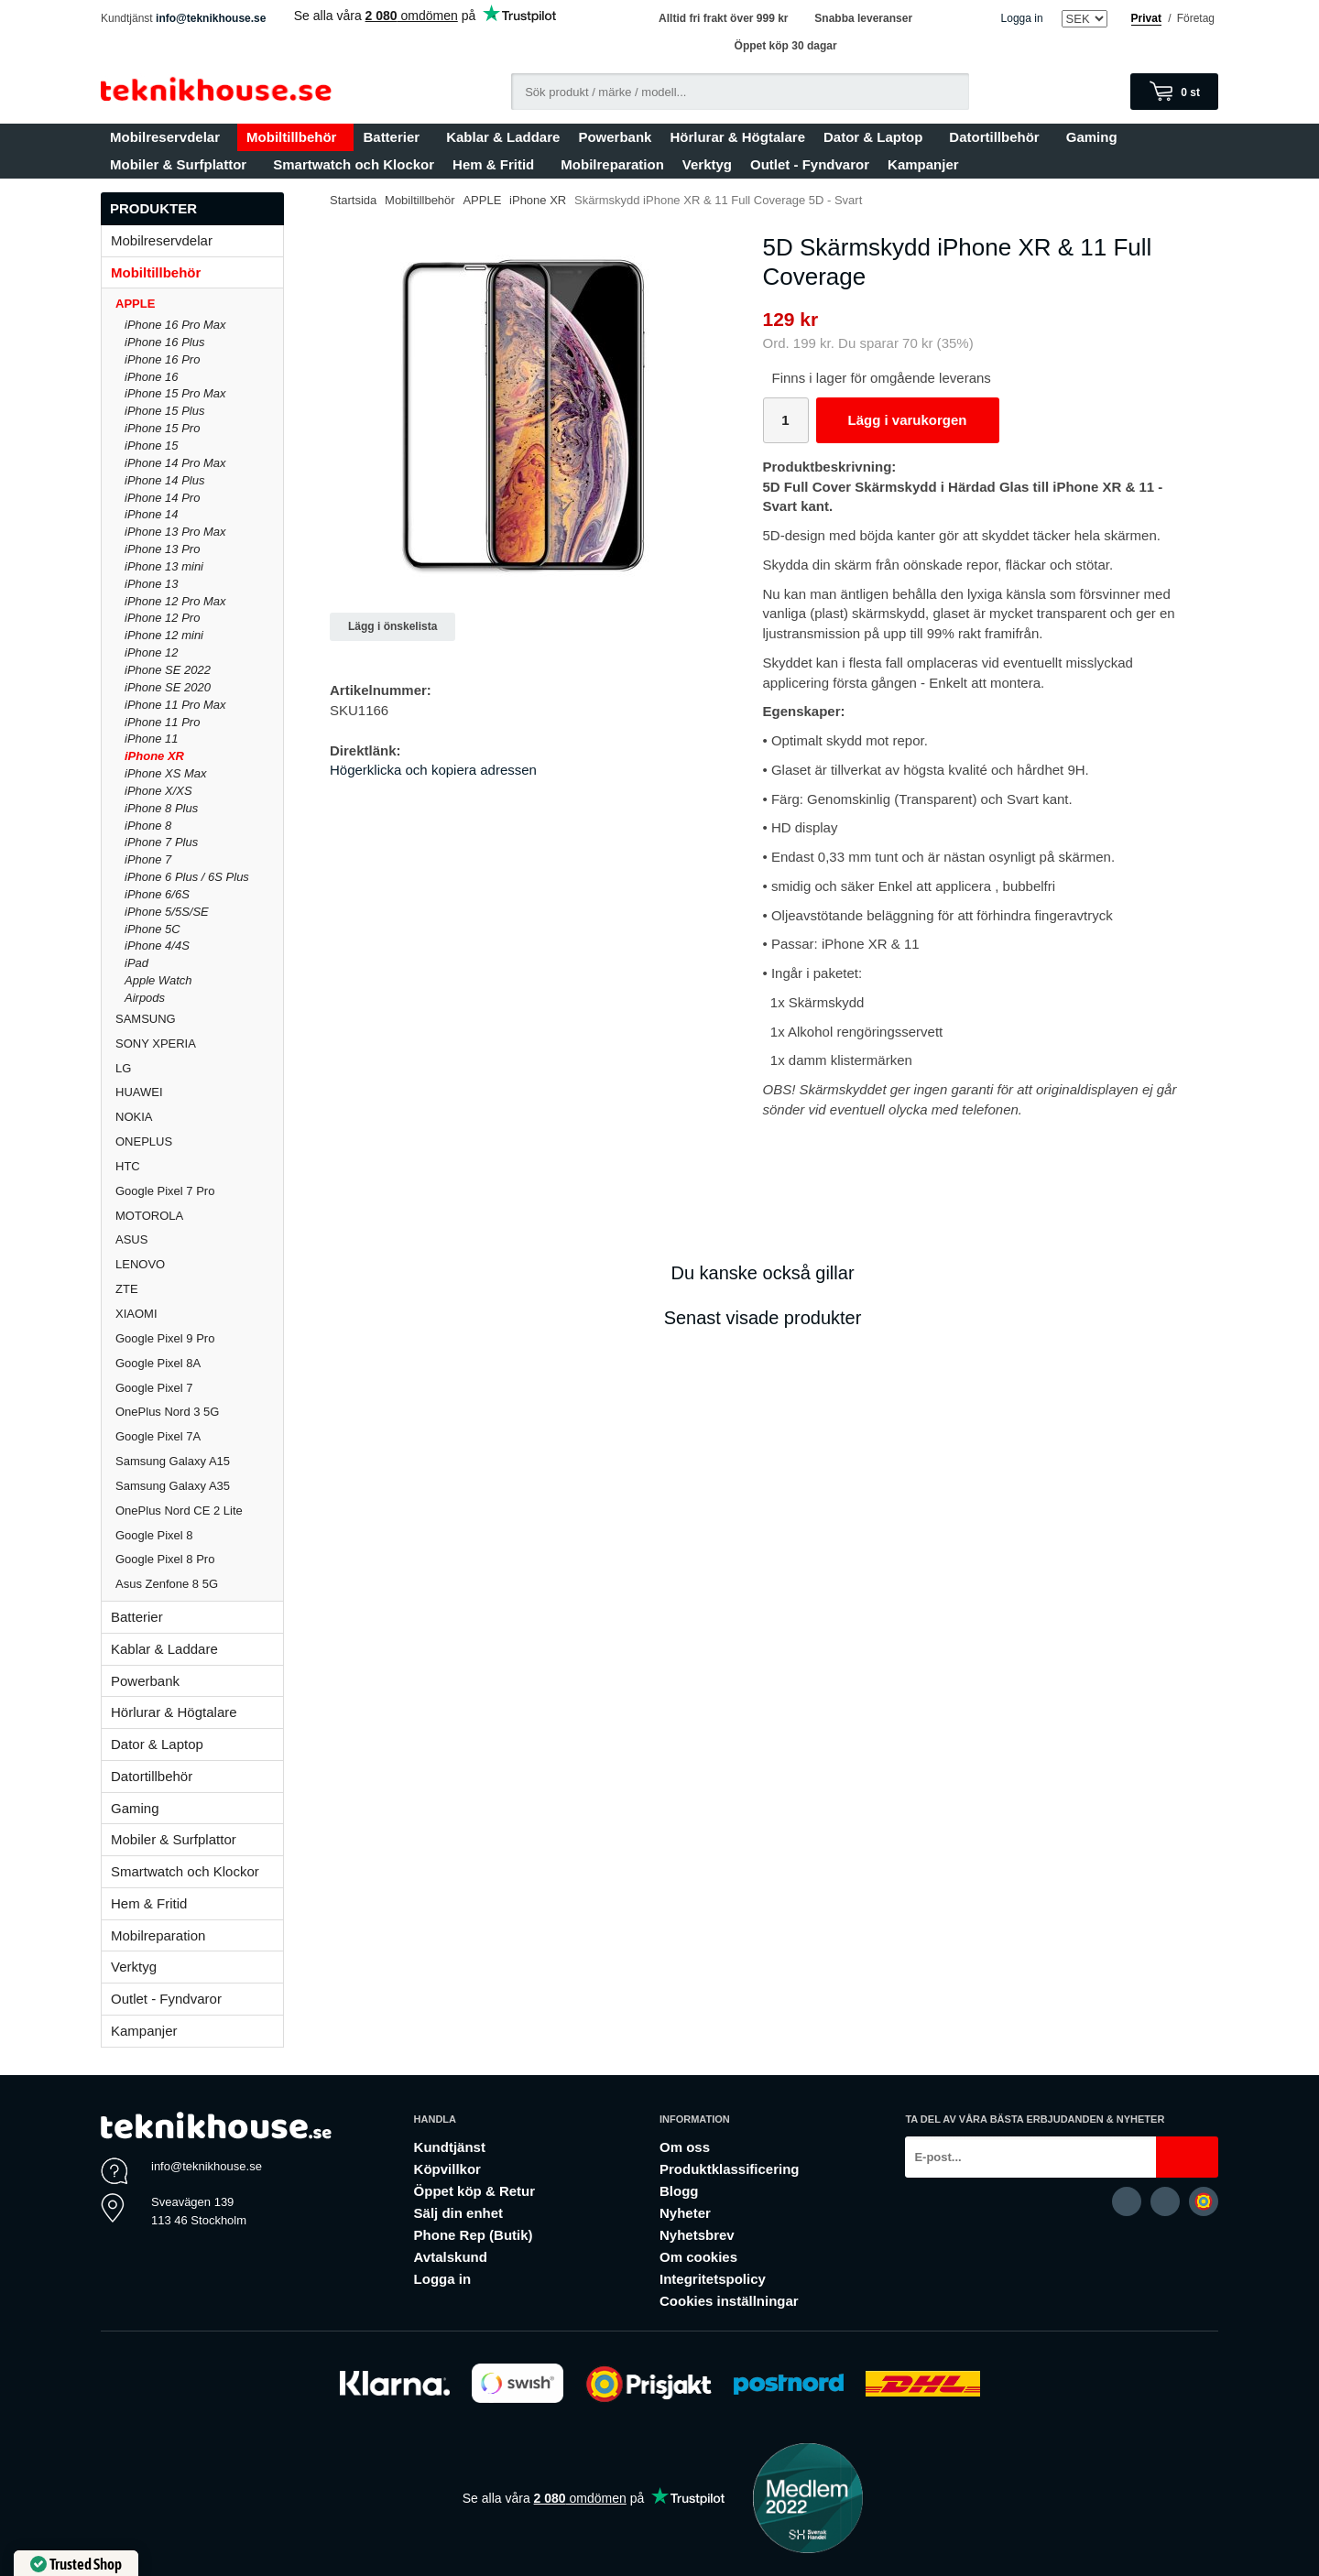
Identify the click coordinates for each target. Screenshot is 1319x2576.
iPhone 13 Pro (162, 549)
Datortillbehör (998, 137)
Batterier (395, 137)
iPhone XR (154, 756)
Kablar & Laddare (503, 137)
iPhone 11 (152, 738)
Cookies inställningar (729, 2301)
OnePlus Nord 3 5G (167, 1411)
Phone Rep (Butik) (473, 2235)
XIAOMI (199, 1314)
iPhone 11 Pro (162, 722)
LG (123, 1068)
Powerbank (614, 137)
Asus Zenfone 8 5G (166, 1584)
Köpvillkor (447, 2169)
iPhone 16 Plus (164, 342)
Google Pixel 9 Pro (164, 1338)
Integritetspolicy (713, 2279)
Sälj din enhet (459, 2213)
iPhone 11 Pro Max (175, 705)
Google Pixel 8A (158, 1363)
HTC (127, 1166)
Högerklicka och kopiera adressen (433, 769)
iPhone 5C (152, 929)
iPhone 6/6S (157, 894)
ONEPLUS (199, 1141)
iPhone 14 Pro (162, 498)
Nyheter (685, 2213)
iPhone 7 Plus (161, 842)
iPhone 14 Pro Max (175, 463)
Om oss (685, 2147)
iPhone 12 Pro (162, 618)
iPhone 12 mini (164, 635)
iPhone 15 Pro (162, 428)
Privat (1146, 18)
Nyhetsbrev (697, 2235)
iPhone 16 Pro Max (175, 325)
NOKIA (133, 1117)
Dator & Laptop (877, 137)
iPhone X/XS (158, 791)
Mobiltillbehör (295, 137)
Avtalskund (450, 2257)
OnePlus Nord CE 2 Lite (179, 1510)
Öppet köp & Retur (475, 2191)
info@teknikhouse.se (211, 18)
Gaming (1096, 137)
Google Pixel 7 (154, 1388)
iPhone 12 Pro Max (175, 601)
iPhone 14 (152, 514)
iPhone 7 (148, 859)
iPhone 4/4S (157, 945)
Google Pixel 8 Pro (164, 1559)
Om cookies (698, 2257)
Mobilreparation (612, 164)
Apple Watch (158, 980)
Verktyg (707, 164)
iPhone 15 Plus (164, 411)
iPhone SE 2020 (168, 687)
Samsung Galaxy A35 (172, 1486)
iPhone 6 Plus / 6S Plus (187, 877)
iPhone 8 (148, 825)
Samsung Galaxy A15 (172, 1461)
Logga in (1022, 18)
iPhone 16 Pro (162, 359)
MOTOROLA (199, 1216)
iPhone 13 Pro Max (175, 531)
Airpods (145, 998)
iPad (136, 963)
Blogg (679, 2191)
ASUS (131, 1239)
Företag (1196, 18)
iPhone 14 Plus (164, 480)
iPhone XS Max (166, 773)
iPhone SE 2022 (168, 670)
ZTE (126, 1289)
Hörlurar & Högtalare (737, 137)
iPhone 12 (152, 652)
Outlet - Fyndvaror (809, 164)
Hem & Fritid (497, 164)
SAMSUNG (199, 1019)
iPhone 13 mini (164, 566)
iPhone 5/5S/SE (167, 911)
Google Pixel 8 (154, 1535)
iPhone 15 (152, 445)
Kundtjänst (449, 2147)
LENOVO (140, 1264)
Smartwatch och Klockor (353, 164)
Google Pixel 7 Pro (164, 1191)
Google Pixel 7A (158, 1436)
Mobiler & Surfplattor (182, 164)
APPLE (199, 303)
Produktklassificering (730, 2169)
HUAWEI (139, 1092)
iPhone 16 (152, 377)
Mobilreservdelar (169, 137)
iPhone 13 (152, 584)
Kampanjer (923, 164)
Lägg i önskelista (392, 626)
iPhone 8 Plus (161, 808)
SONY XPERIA (155, 1043)
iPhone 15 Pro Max (175, 393)
